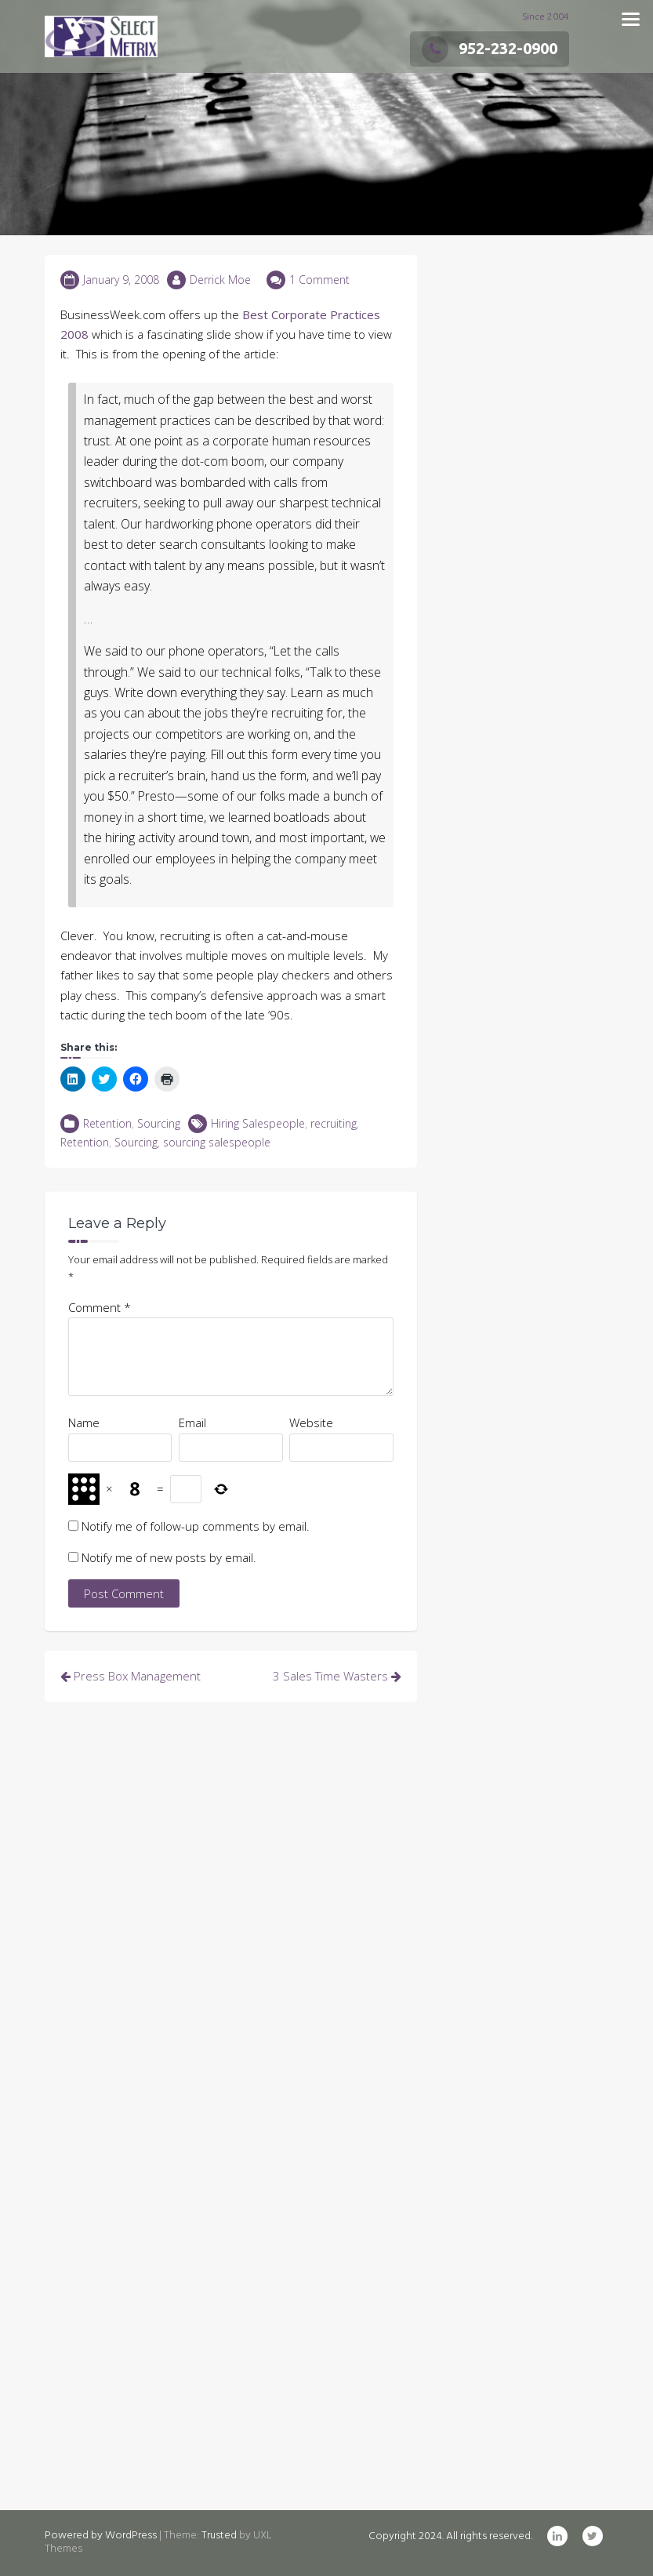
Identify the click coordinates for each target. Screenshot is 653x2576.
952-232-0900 (489, 48)
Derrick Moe (220, 279)
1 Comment (319, 279)
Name (84, 1422)
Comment (99, 1307)
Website (311, 1422)
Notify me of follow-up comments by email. (196, 1526)
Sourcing (158, 1123)
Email (192, 1422)
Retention (107, 1123)
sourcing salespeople (216, 1142)
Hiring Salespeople (258, 1123)
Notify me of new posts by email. (169, 1557)
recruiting (333, 1123)
